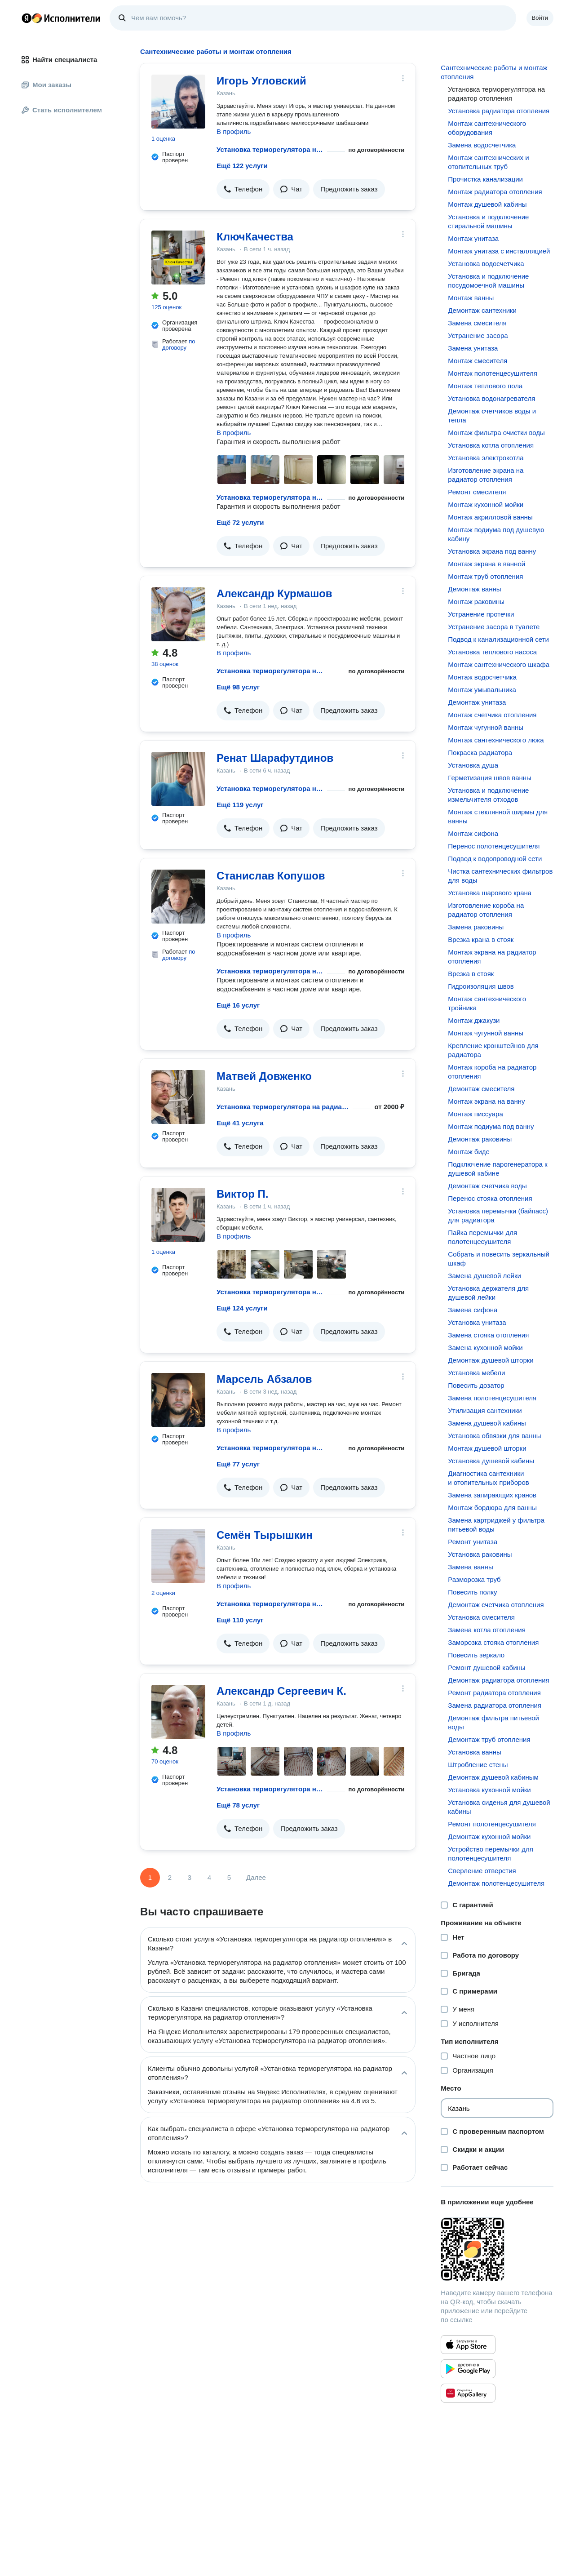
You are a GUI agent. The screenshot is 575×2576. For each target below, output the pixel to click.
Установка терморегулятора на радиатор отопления (270, 149)
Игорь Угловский (261, 81)
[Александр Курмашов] (178, 614)
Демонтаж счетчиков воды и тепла (492, 415)
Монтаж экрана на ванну (486, 1101)
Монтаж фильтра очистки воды (496, 432)
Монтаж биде (469, 1151)
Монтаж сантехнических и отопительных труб (488, 162)
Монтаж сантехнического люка (496, 740)
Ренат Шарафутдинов (275, 758)
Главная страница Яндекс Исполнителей (61, 18)
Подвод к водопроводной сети (495, 858)
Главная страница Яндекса (26, 18)
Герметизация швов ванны (489, 778)
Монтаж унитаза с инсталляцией (499, 251)
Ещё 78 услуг (238, 1805)
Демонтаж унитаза (477, 702)
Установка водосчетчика (486, 263)
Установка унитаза (477, 1322)
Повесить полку (472, 1592)
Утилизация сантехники (485, 1410)
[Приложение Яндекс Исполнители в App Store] (468, 2344)
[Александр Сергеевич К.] (178, 1712)
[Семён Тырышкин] (178, 1556)
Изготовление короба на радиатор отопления (486, 910)
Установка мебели (476, 1373)
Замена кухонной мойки (485, 1347)
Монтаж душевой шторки (487, 1448)
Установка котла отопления (491, 445)
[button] (243, 189)
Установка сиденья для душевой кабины (499, 1807)
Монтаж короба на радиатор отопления (492, 1071)
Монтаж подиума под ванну (491, 1126)
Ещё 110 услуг (240, 1620)
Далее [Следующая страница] (256, 1877)
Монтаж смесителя (477, 360)
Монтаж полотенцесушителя (492, 373)
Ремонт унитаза (472, 1542)
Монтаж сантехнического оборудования (487, 128)
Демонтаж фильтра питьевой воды (493, 1722)
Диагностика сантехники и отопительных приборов (488, 1478)
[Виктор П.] (178, 1215)
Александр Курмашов (274, 593)
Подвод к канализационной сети (498, 639)
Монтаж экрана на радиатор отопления (492, 956)
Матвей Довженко (264, 1076)
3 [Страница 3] (189, 1877)
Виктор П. (242, 1194)
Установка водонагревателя (491, 398)
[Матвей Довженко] (178, 1097)
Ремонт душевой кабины (486, 1667)
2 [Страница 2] (170, 1877)
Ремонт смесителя (477, 492)
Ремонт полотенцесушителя (492, 1824)
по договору (178, 344)
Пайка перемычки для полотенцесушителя (482, 1237)
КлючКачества (255, 237)
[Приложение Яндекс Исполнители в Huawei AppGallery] (468, 2393)
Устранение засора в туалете (494, 627)
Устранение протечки (481, 614)
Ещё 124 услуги (242, 1308)
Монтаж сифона (473, 833)
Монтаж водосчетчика (482, 677)
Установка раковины (480, 1554)
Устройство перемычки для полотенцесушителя (490, 1853)
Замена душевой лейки (484, 1275)
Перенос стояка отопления (490, 1198)
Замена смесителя (477, 323)
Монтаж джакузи (474, 1020)
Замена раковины (476, 927)
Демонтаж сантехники (482, 310)
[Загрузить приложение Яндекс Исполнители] (497, 2249)
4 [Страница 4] (209, 1877)
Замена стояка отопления (488, 1335)
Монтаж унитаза (473, 238)
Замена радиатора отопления (494, 1705)
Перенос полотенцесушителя (494, 846)
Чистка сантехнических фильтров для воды (500, 875)
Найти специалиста (59, 59)
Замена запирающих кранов (492, 1495)
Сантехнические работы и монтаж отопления (494, 72)
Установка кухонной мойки (489, 1790)
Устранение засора (478, 335)
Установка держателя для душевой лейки (488, 1292)
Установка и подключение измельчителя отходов (488, 794)
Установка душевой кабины (491, 1461)
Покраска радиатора (480, 752)
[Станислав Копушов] (178, 897)
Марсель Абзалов (264, 1379)
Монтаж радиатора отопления (495, 191)
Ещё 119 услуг (240, 804)
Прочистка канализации (485, 179)
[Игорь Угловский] (178, 102)
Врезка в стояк (471, 973)
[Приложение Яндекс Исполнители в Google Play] (468, 2368)
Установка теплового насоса (492, 652)
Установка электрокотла (485, 458)
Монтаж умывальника (482, 689)
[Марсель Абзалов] (178, 1400)
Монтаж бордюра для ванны (492, 1507)
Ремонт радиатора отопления (494, 1693)
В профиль (234, 131)
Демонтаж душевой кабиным (493, 1777)
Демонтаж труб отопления (489, 1739)
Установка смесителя (481, 1617)
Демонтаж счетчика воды (487, 1186)
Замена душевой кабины (487, 1423)
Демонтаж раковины (480, 1139)
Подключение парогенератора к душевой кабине (497, 1168)
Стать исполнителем (62, 110)
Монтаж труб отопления (485, 576)
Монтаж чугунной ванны (485, 727)
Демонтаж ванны (474, 589)
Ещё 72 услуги (240, 522)
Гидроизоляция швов (480, 986)
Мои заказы (46, 85)
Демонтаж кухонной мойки (489, 1836)
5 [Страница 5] (229, 1877)
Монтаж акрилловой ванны (490, 517)
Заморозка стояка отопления (493, 1642)
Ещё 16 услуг (238, 1005)
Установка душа (473, 765)
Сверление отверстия (482, 1870)
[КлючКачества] (178, 257)
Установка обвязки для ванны (494, 1435)
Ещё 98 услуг (238, 687)
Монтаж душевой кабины (487, 204)
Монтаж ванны (471, 298)
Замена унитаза (473, 348)
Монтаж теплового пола (485, 386)
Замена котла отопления (486, 1630)
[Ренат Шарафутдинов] (178, 779)
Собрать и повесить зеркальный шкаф (498, 1258)
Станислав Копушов (271, 876)
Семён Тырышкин (265, 1535)
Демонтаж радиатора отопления (498, 1680)
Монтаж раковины (476, 601)
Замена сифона (472, 1310)
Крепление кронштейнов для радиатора (493, 1050)
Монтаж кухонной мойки (485, 504)
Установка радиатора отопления (498, 111)
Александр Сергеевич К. (281, 1691)
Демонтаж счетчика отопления (496, 1604)
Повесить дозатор (476, 1385)
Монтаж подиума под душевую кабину (496, 534)
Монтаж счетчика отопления (492, 715)
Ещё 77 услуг (238, 1464)
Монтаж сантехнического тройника (487, 1003)
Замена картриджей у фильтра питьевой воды (496, 1524)
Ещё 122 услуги (242, 165)
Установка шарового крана (489, 893)
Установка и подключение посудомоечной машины (488, 280)
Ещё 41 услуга (240, 1123)
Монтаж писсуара (475, 1114)
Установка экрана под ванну (492, 551)
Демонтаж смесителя (481, 1089)
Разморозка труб (474, 1579)
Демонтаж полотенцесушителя (496, 1883)
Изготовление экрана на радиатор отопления (485, 474)
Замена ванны (470, 1567)
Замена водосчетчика (482, 145)
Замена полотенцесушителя (492, 1398)
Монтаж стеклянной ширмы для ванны (498, 816)
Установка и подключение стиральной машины (488, 221)
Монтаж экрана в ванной (486, 564)
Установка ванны (474, 1752)
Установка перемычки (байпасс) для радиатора (498, 1215)
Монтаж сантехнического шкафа (498, 664)
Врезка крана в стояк (480, 939)
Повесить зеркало (476, 1655)
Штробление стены (478, 1764)
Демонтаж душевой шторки (490, 1360)
